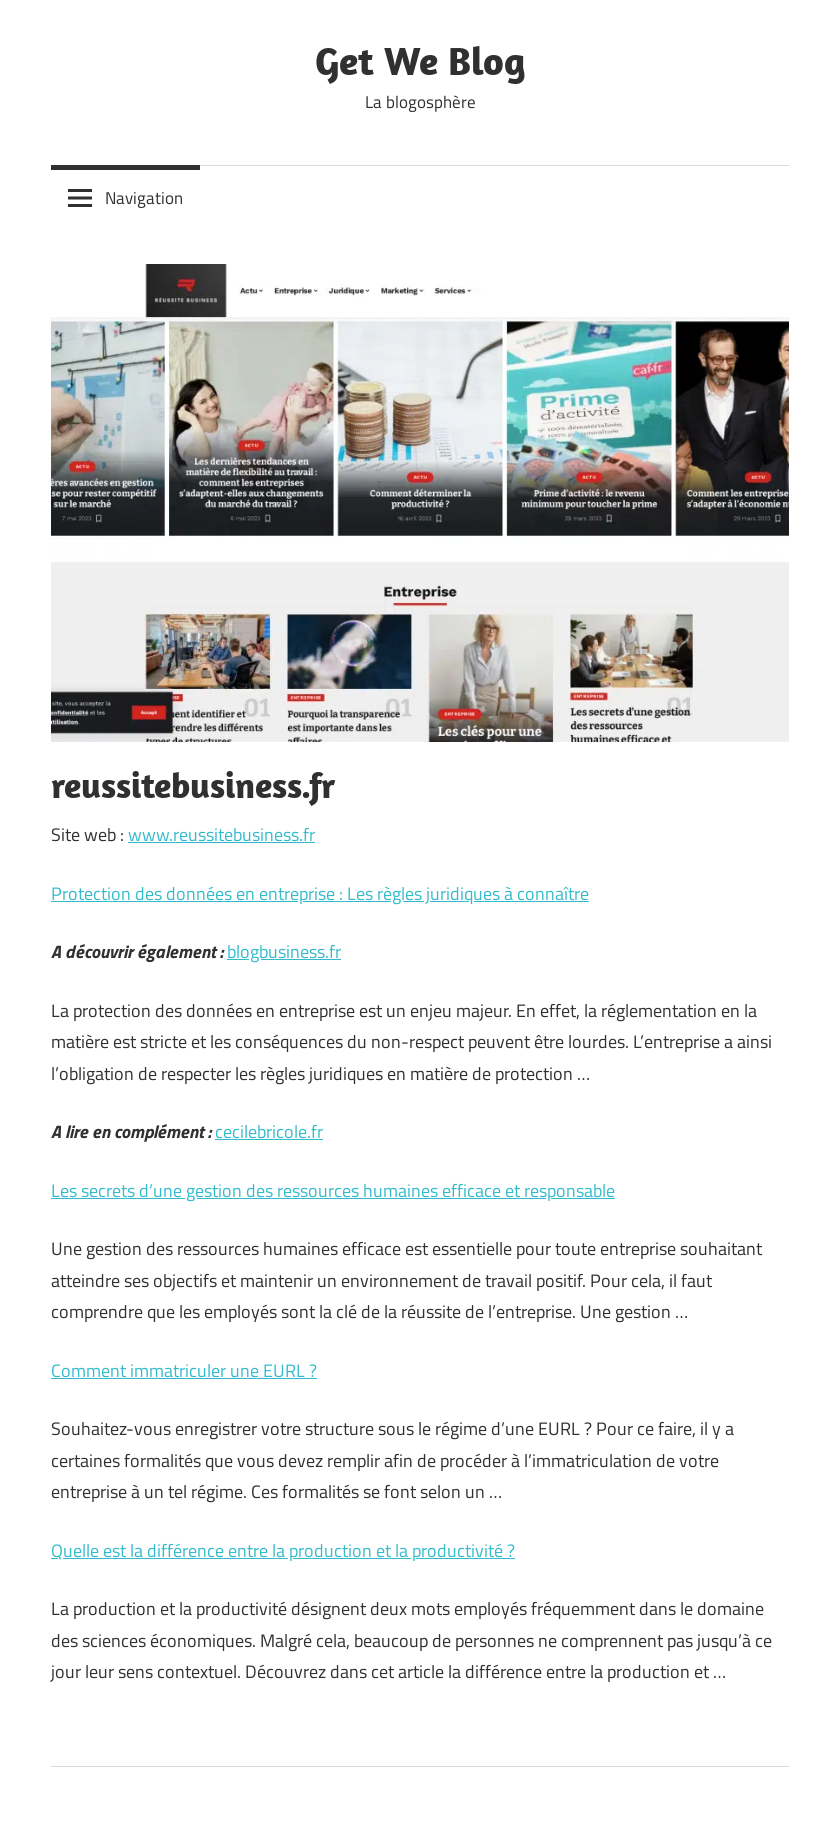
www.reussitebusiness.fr (221, 834)
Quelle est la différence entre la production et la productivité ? (283, 1550)
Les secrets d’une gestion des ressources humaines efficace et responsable (333, 1190)
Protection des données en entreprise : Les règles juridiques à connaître (320, 893)
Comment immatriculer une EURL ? (184, 1370)
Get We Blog (420, 60)
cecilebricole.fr (269, 1131)
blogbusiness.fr (284, 951)
